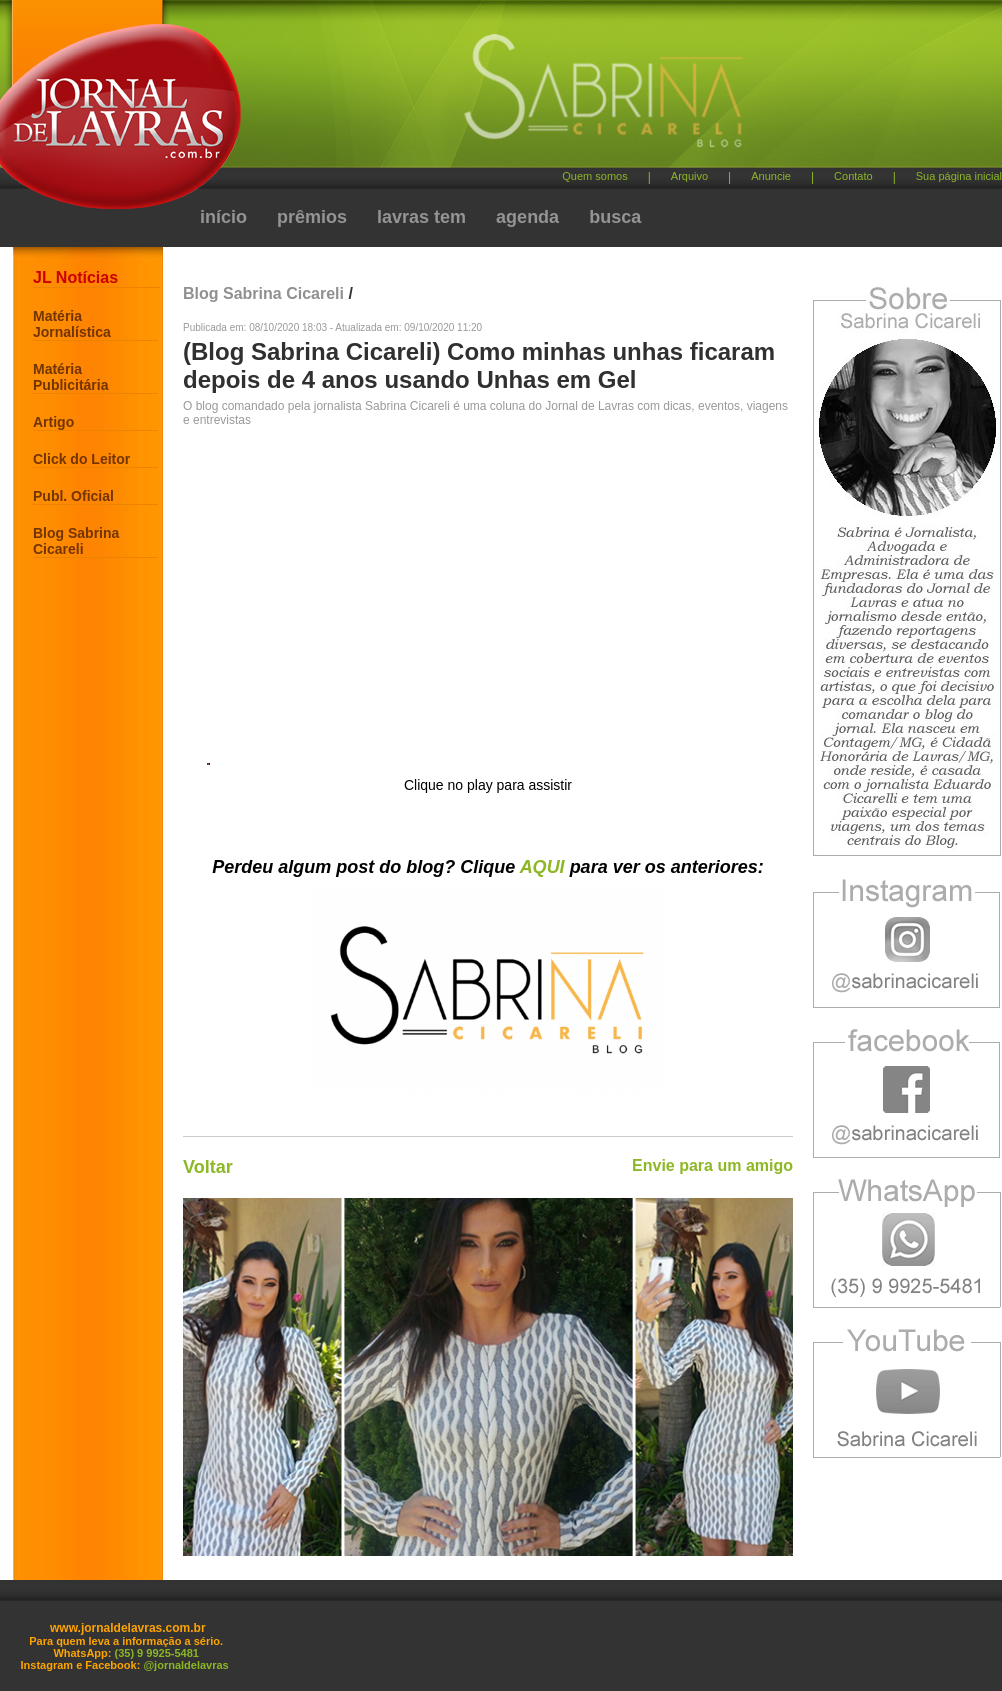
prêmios (312, 217)
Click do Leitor (81, 459)
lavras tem (421, 217)
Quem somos (594, 176)
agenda (527, 217)
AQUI (542, 867)
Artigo (53, 422)
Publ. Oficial (73, 496)
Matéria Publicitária (70, 377)
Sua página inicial (959, 176)
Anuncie (771, 176)
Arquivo (689, 176)
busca (615, 217)
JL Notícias (75, 277)
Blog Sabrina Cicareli (76, 541)
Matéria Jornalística (72, 324)
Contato (853, 176)
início (223, 217)
